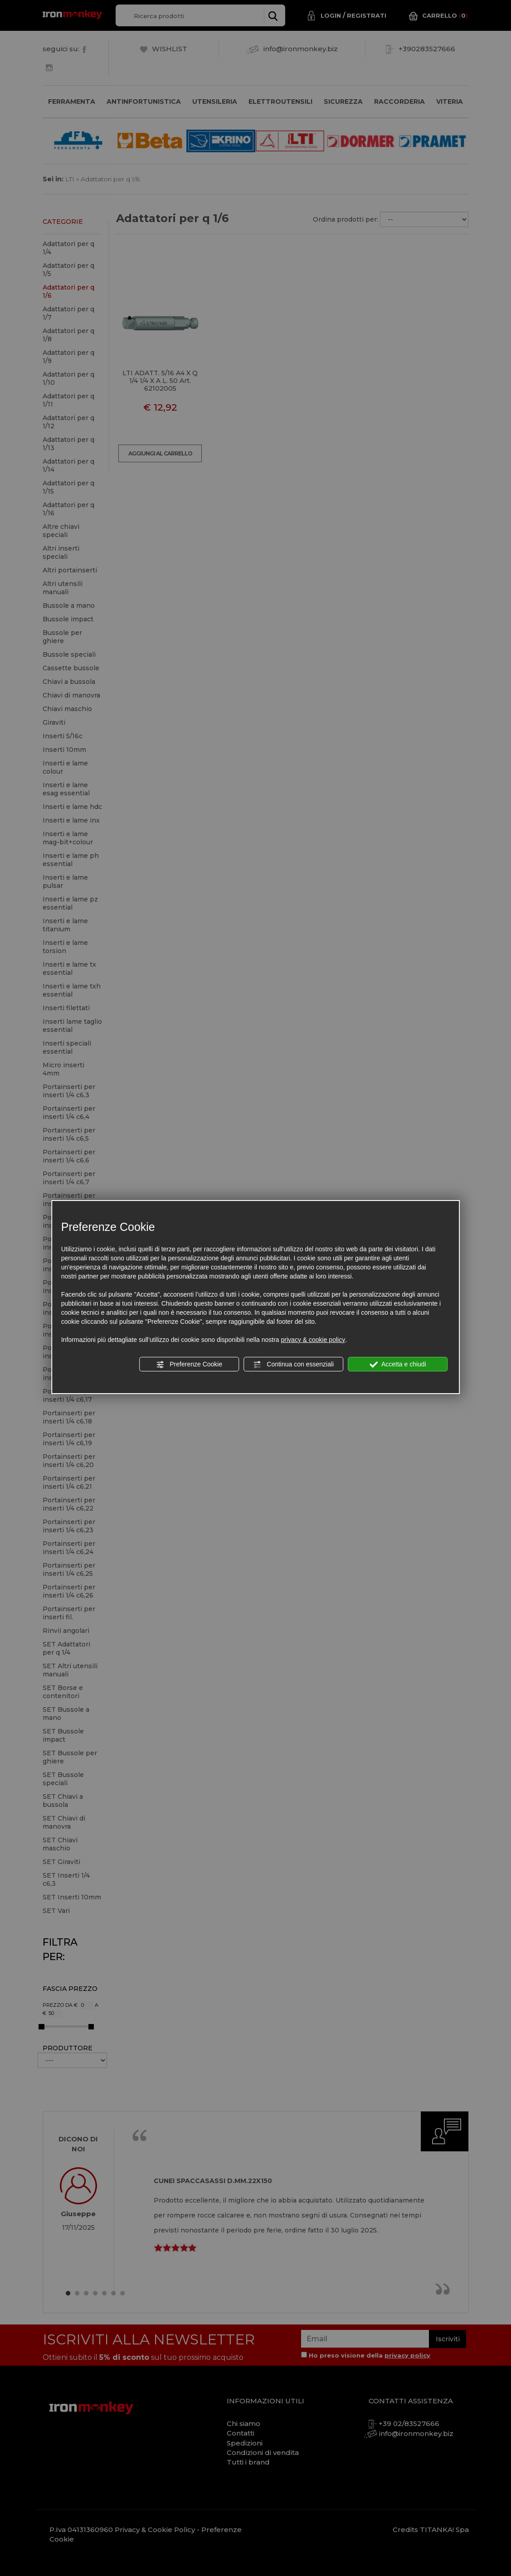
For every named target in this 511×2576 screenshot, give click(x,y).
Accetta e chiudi (398, 1365)
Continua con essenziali (293, 1365)
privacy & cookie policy (313, 1339)
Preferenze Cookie (189, 1365)
